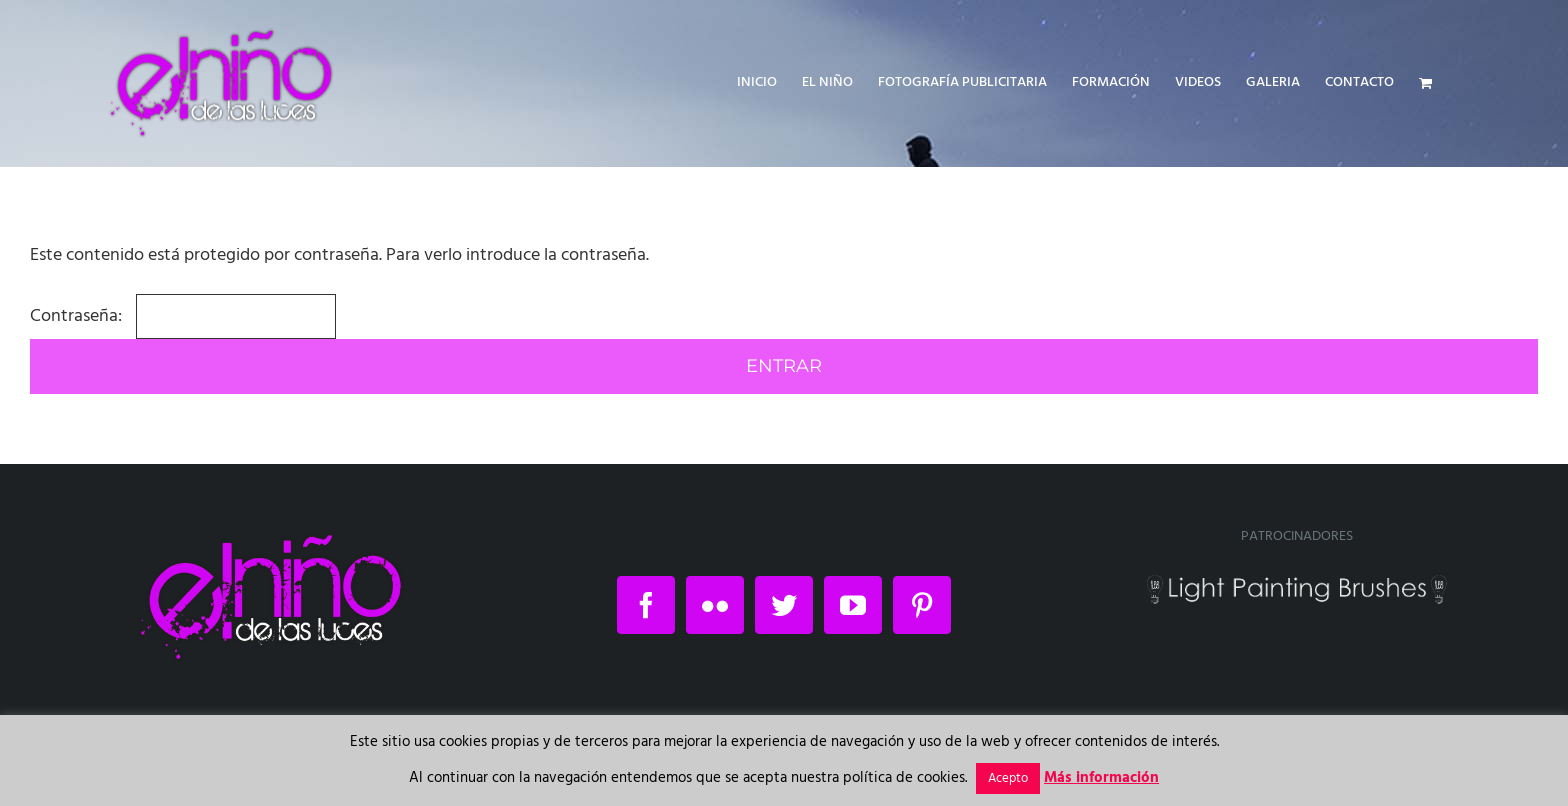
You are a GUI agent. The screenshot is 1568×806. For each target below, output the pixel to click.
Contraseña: (183, 316)
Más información (1101, 778)
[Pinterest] (922, 605)
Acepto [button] (1008, 778)
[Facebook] (646, 605)
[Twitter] (784, 605)
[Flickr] (715, 605)
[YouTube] (853, 605)
